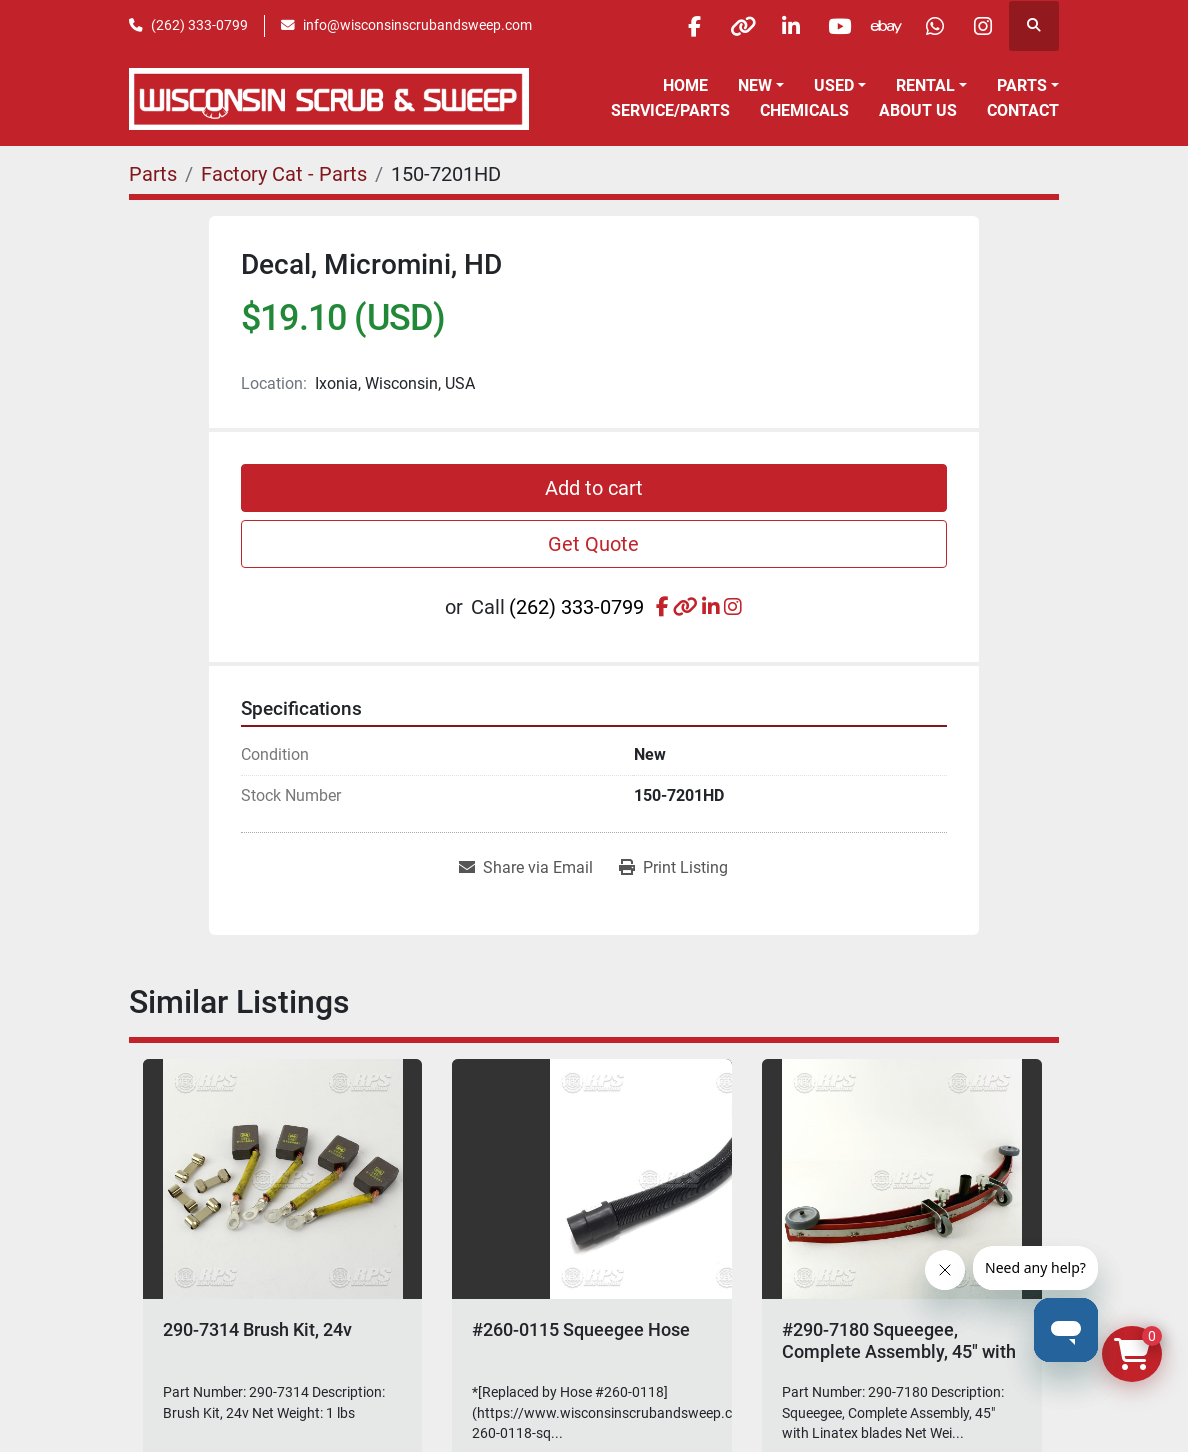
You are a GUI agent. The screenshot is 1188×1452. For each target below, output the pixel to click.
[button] (761, 86)
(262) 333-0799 (199, 25)
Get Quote (593, 544)
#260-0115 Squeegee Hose (581, 1329)
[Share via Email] (526, 868)
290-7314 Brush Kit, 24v (257, 1329)
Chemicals (804, 110)
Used (834, 85)
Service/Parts (670, 110)
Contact (1023, 110)
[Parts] (153, 174)
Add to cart (594, 488)
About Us (918, 110)
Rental (925, 85)
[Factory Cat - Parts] (284, 174)
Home (685, 85)
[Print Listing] (673, 868)
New (755, 85)
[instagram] (982, 26)
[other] (727, 26)
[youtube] (829, 26)
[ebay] (880, 26)
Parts (1022, 85)
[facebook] (676, 26)
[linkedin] (778, 26)
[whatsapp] (931, 26)
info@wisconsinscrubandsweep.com (417, 25)
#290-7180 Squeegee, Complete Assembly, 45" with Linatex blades (899, 1351)
